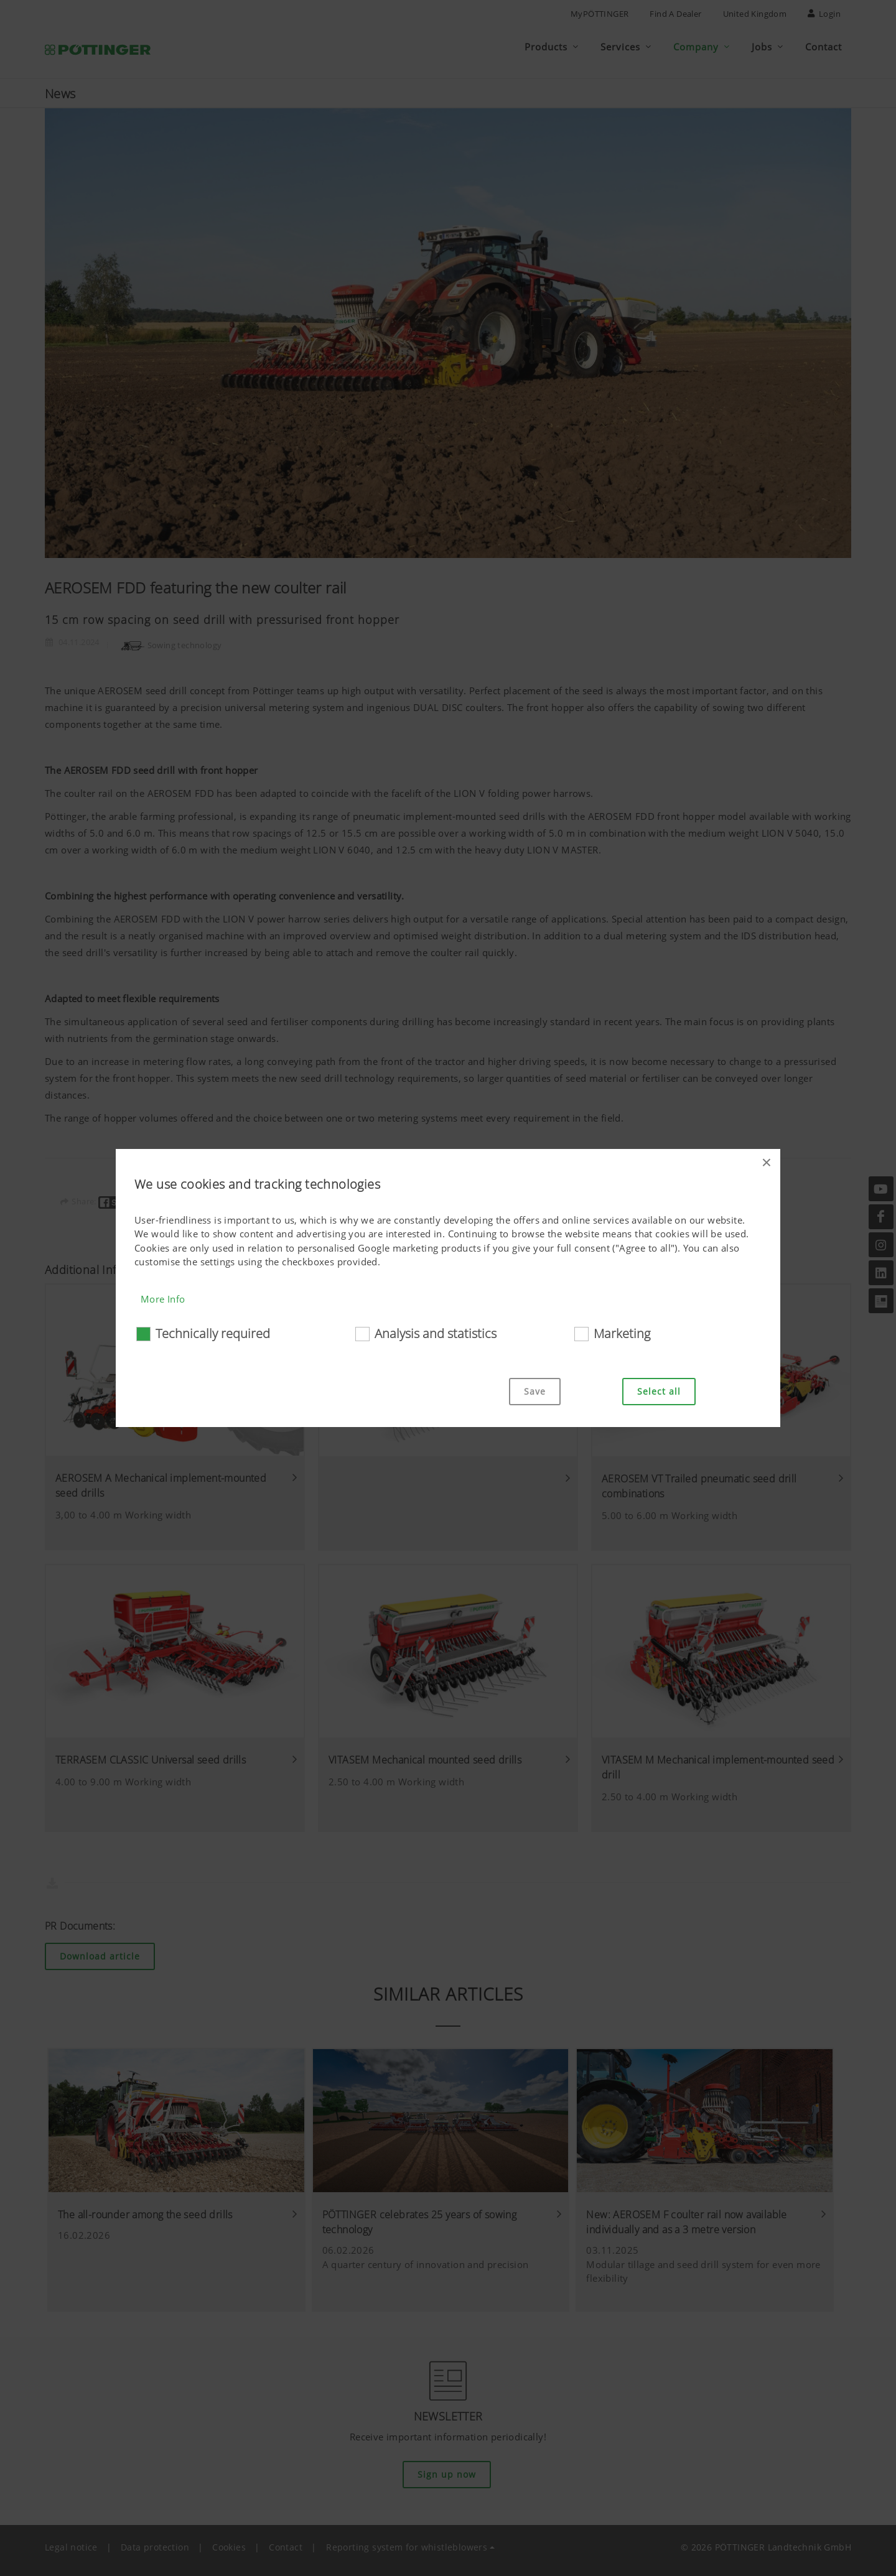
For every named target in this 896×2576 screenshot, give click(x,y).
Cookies (229, 2541)
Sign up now (447, 2469)
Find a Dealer (675, 13)
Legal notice (71, 2541)
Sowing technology (171, 639)
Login (824, 13)
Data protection (155, 2541)
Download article (100, 1950)
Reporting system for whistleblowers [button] (406, 2541)
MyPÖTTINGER (599, 13)
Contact (285, 2541)
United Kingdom (755, 13)
